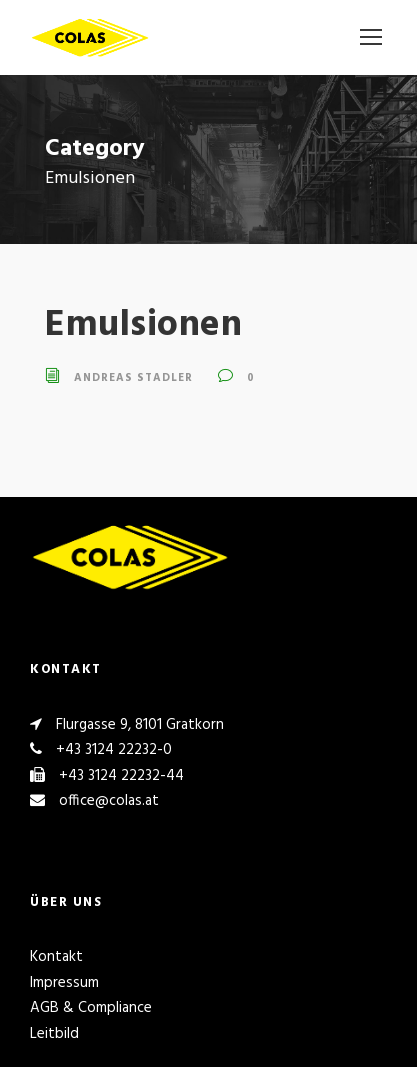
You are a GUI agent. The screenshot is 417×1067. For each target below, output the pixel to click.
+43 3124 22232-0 (114, 750)
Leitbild (54, 1034)
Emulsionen (143, 325)
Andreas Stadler (133, 378)
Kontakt (56, 957)
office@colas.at (109, 801)
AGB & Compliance (91, 1008)
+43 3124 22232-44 (121, 776)
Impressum (64, 983)
